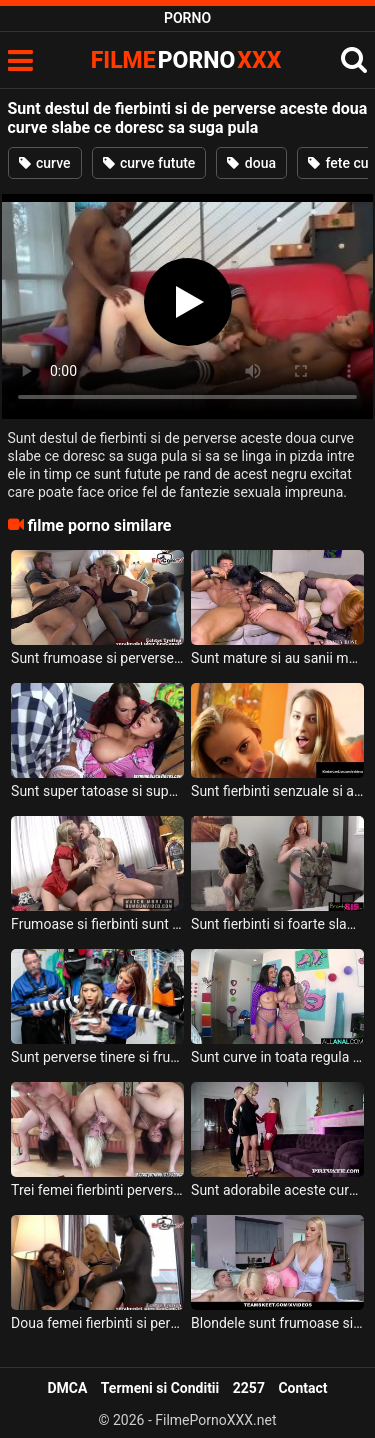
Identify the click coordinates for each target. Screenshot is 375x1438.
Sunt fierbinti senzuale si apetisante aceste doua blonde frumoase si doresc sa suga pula (277, 791)
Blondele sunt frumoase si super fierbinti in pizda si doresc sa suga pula (277, 1323)
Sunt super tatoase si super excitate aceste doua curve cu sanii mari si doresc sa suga (97, 791)
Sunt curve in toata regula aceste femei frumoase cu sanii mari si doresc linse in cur (277, 1057)
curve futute (149, 163)
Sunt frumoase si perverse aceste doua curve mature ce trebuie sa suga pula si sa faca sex (97, 658)
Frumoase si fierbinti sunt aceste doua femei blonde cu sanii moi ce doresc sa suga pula (97, 924)
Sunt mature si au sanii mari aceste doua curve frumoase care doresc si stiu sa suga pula (277, 658)
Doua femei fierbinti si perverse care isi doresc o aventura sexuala (97, 1323)
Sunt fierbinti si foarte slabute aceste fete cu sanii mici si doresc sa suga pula (277, 924)
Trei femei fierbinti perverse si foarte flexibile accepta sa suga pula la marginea (97, 1190)
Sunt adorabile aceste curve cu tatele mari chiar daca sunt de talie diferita (277, 1190)
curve (45, 163)
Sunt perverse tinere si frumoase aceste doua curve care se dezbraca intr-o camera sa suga (97, 1057)
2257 (249, 1388)
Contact (302, 1388)
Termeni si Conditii (160, 1388)
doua (251, 163)
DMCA (67, 1388)
